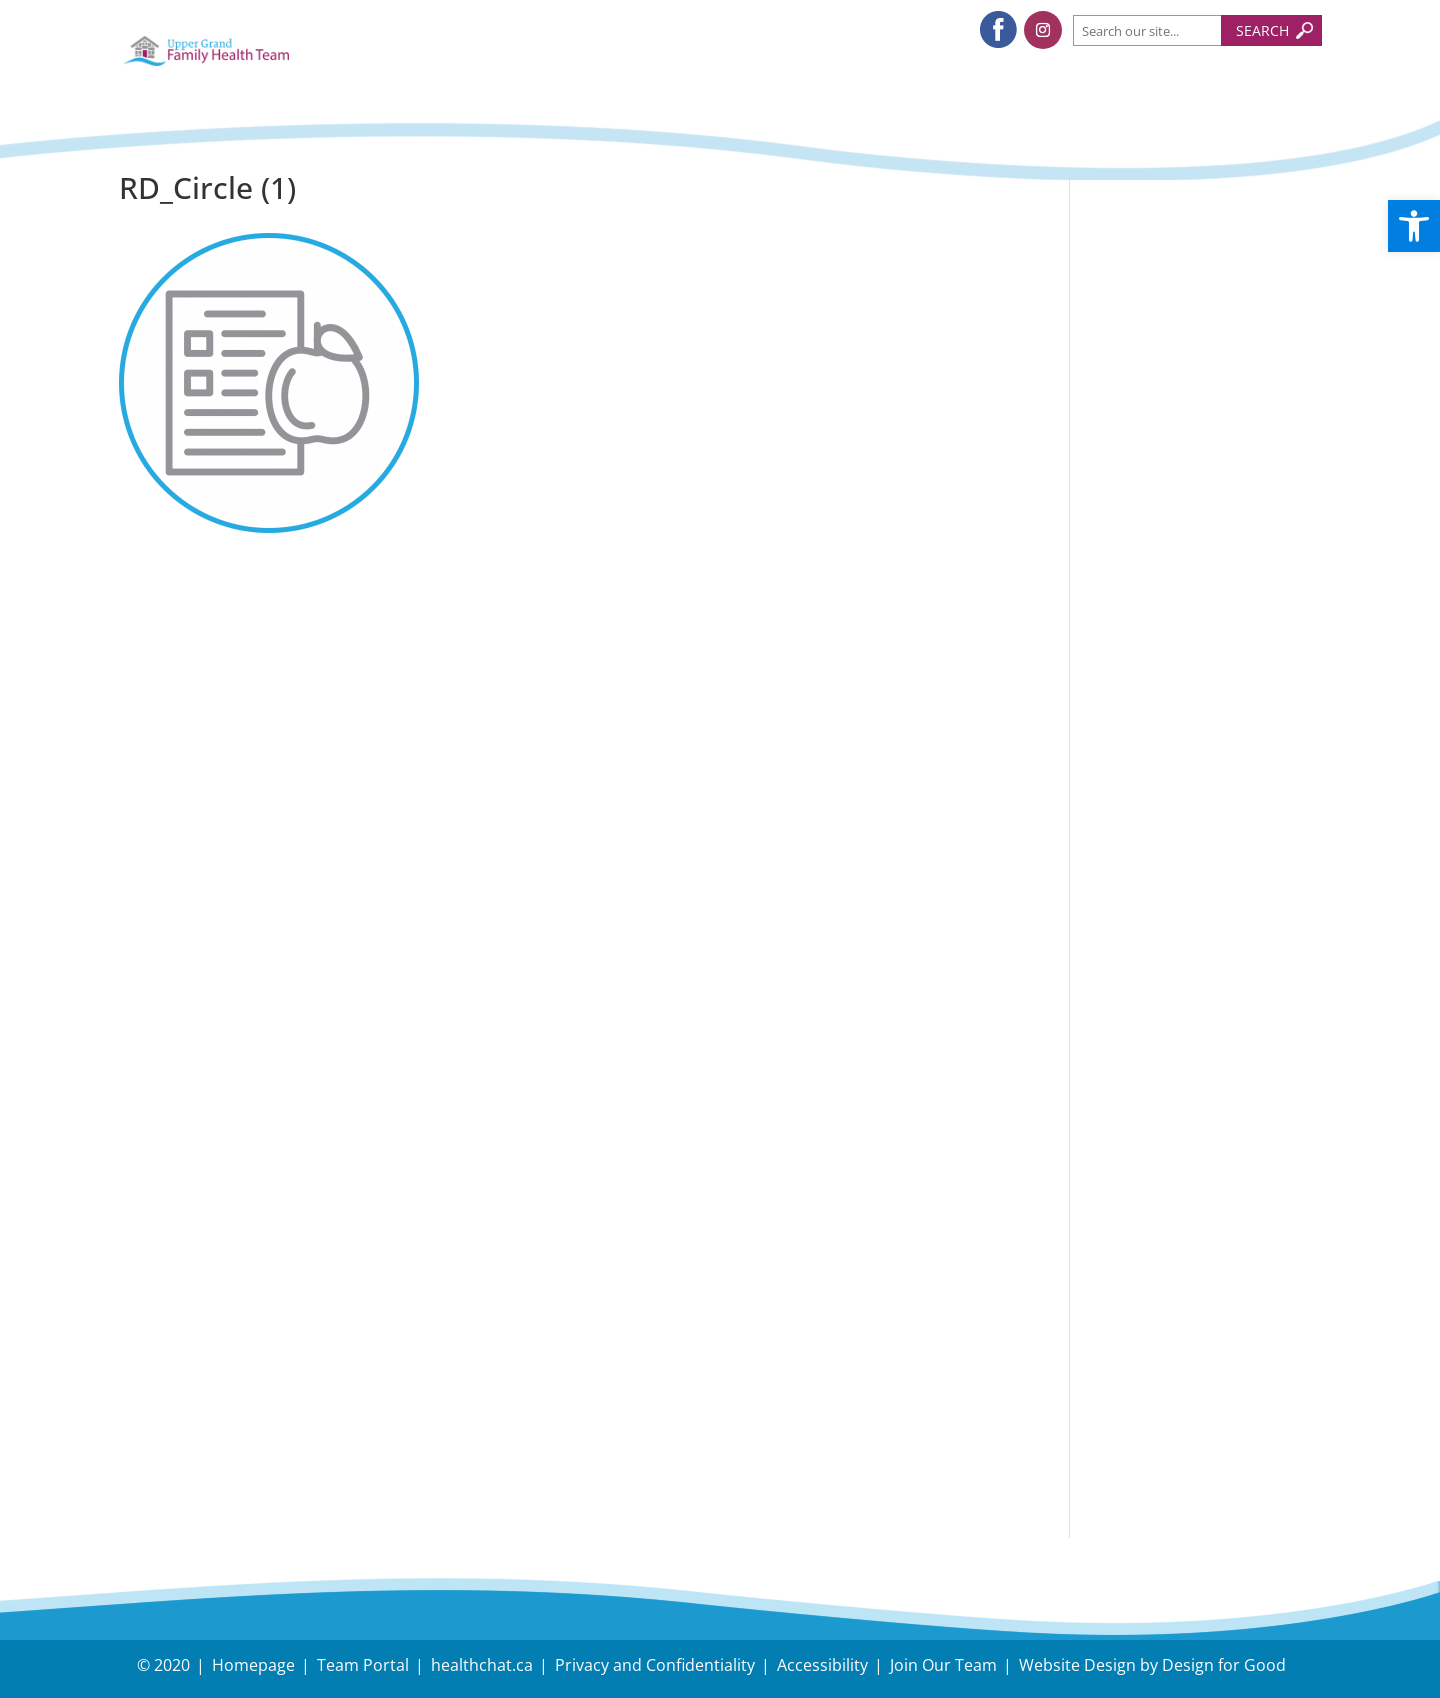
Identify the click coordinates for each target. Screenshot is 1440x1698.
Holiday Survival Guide (1203, 456)
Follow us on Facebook (1205, 674)
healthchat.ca (482, 1665)
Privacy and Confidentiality (655, 1665)
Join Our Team (943, 1665)
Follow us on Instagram (1208, 722)
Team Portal (363, 1665)
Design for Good (1224, 1665)
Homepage (253, 1665)
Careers (1136, 1376)
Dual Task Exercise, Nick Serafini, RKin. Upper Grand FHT (1189, 588)
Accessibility (822, 1665)
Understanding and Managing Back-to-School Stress (1189, 296)
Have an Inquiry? (1179, 1290)
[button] (1414, 226)
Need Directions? (1204, 1304)
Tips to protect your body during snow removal (1192, 390)
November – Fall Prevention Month (1184, 508)
